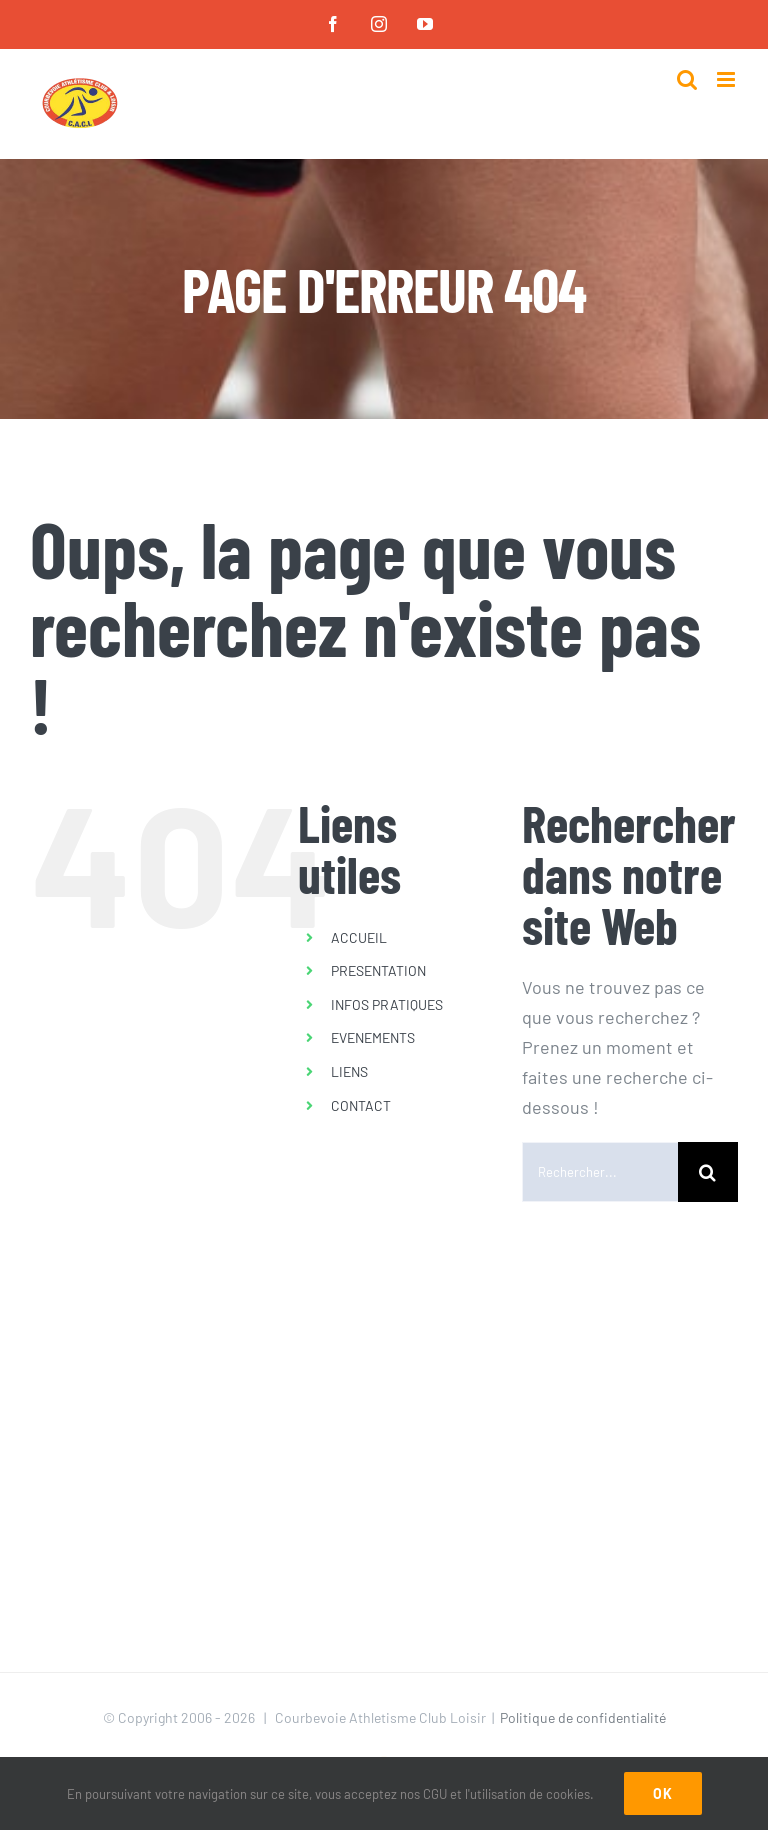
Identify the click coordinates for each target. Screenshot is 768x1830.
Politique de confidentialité (583, 1717)
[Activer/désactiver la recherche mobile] (687, 79)
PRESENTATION (378, 970)
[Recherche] (708, 1172)
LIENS (349, 1071)
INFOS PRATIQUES (387, 1004)
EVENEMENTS (373, 1037)
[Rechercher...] (600, 1172)
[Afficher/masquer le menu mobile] (727, 79)
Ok (663, 1793)
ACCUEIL (359, 937)
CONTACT (361, 1105)
